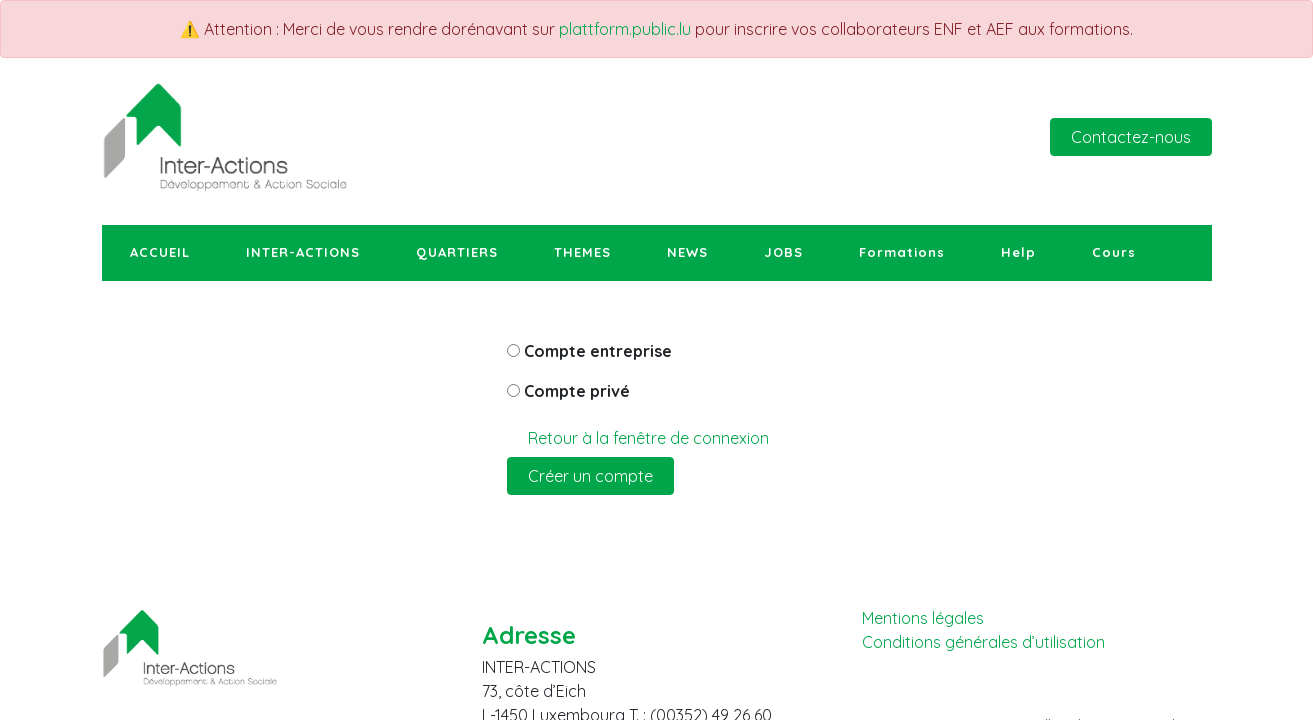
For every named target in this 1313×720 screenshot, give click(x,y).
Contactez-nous (1131, 137)
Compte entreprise (598, 351)
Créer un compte (590, 476)
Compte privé (577, 391)
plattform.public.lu (625, 29)
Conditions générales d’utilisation (983, 642)
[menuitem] (160, 253)
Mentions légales (923, 618)
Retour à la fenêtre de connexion (648, 438)
